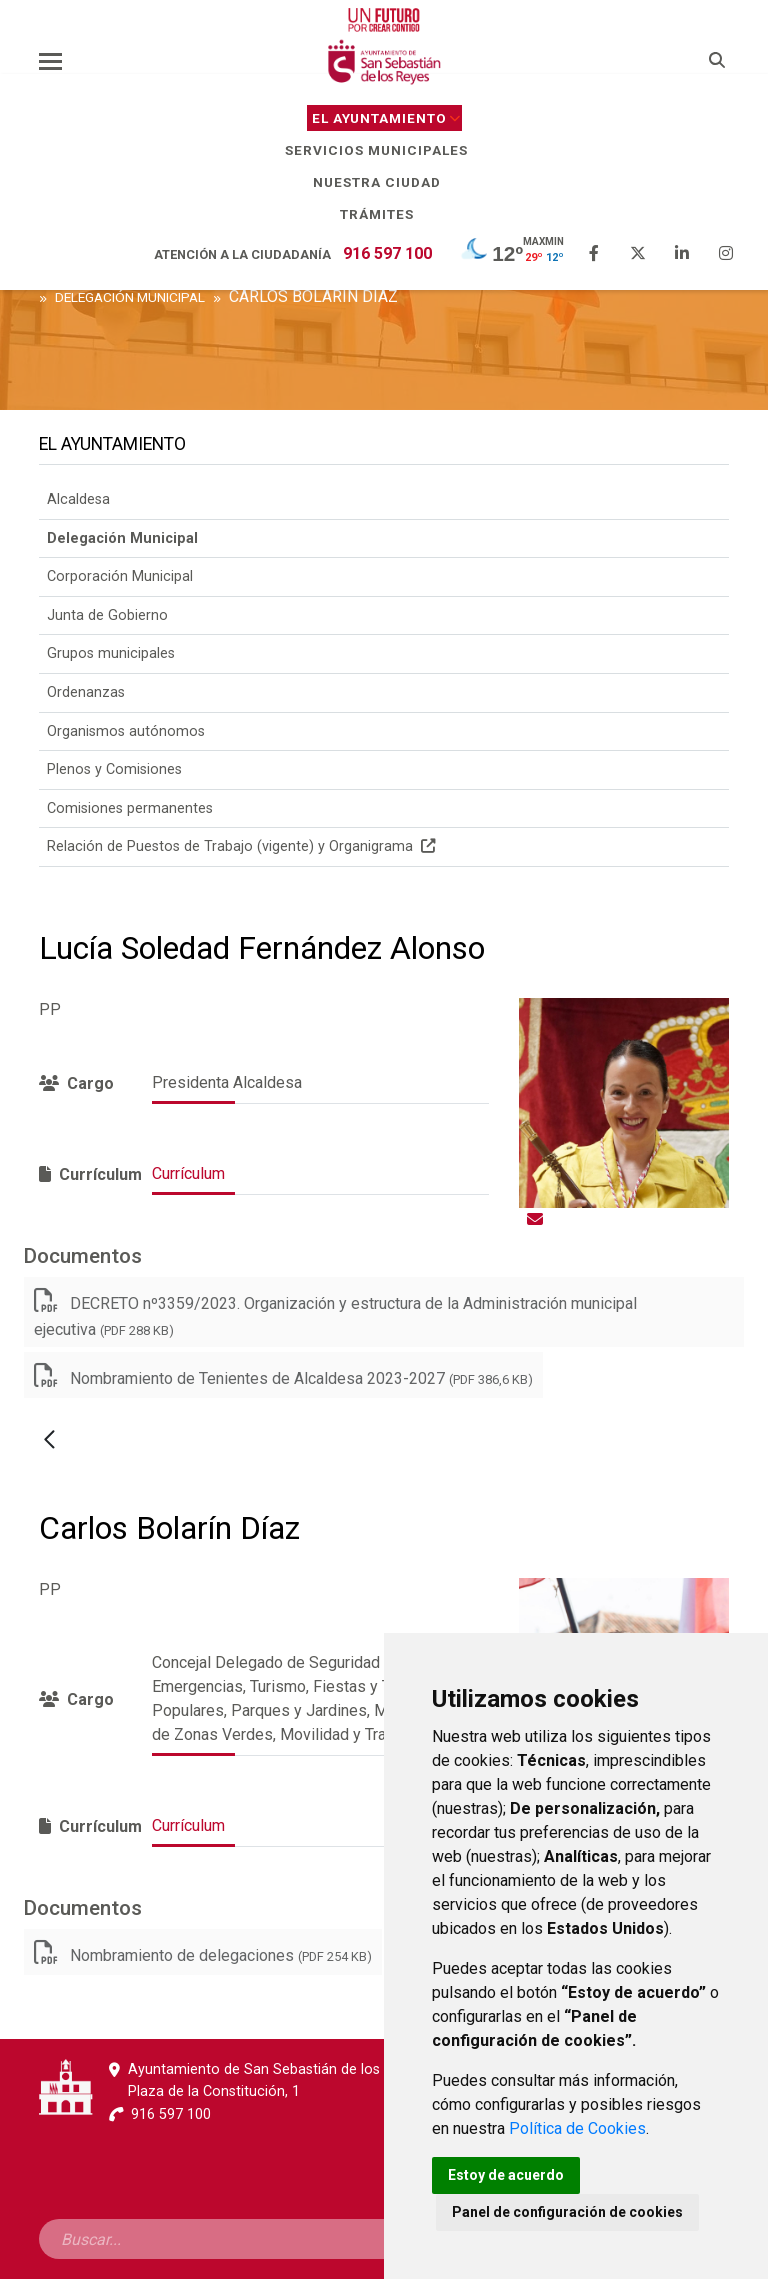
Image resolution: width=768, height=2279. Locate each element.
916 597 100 (387, 253)
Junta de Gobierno (107, 615)
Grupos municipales (111, 653)
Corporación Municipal (120, 576)
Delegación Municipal (122, 538)
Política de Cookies (577, 2128)
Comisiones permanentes (130, 808)
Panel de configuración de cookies (567, 2212)
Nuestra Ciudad (384, 182)
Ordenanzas (86, 692)
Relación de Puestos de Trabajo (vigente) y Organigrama (241, 846)
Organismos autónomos (126, 731)
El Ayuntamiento (387, 118)
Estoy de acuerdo (506, 2175)
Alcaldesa (78, 499)
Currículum (188, 1173)
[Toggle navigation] (50, 61)
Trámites (384, 214)
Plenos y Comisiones (114, 769)
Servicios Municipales (384, 150)
